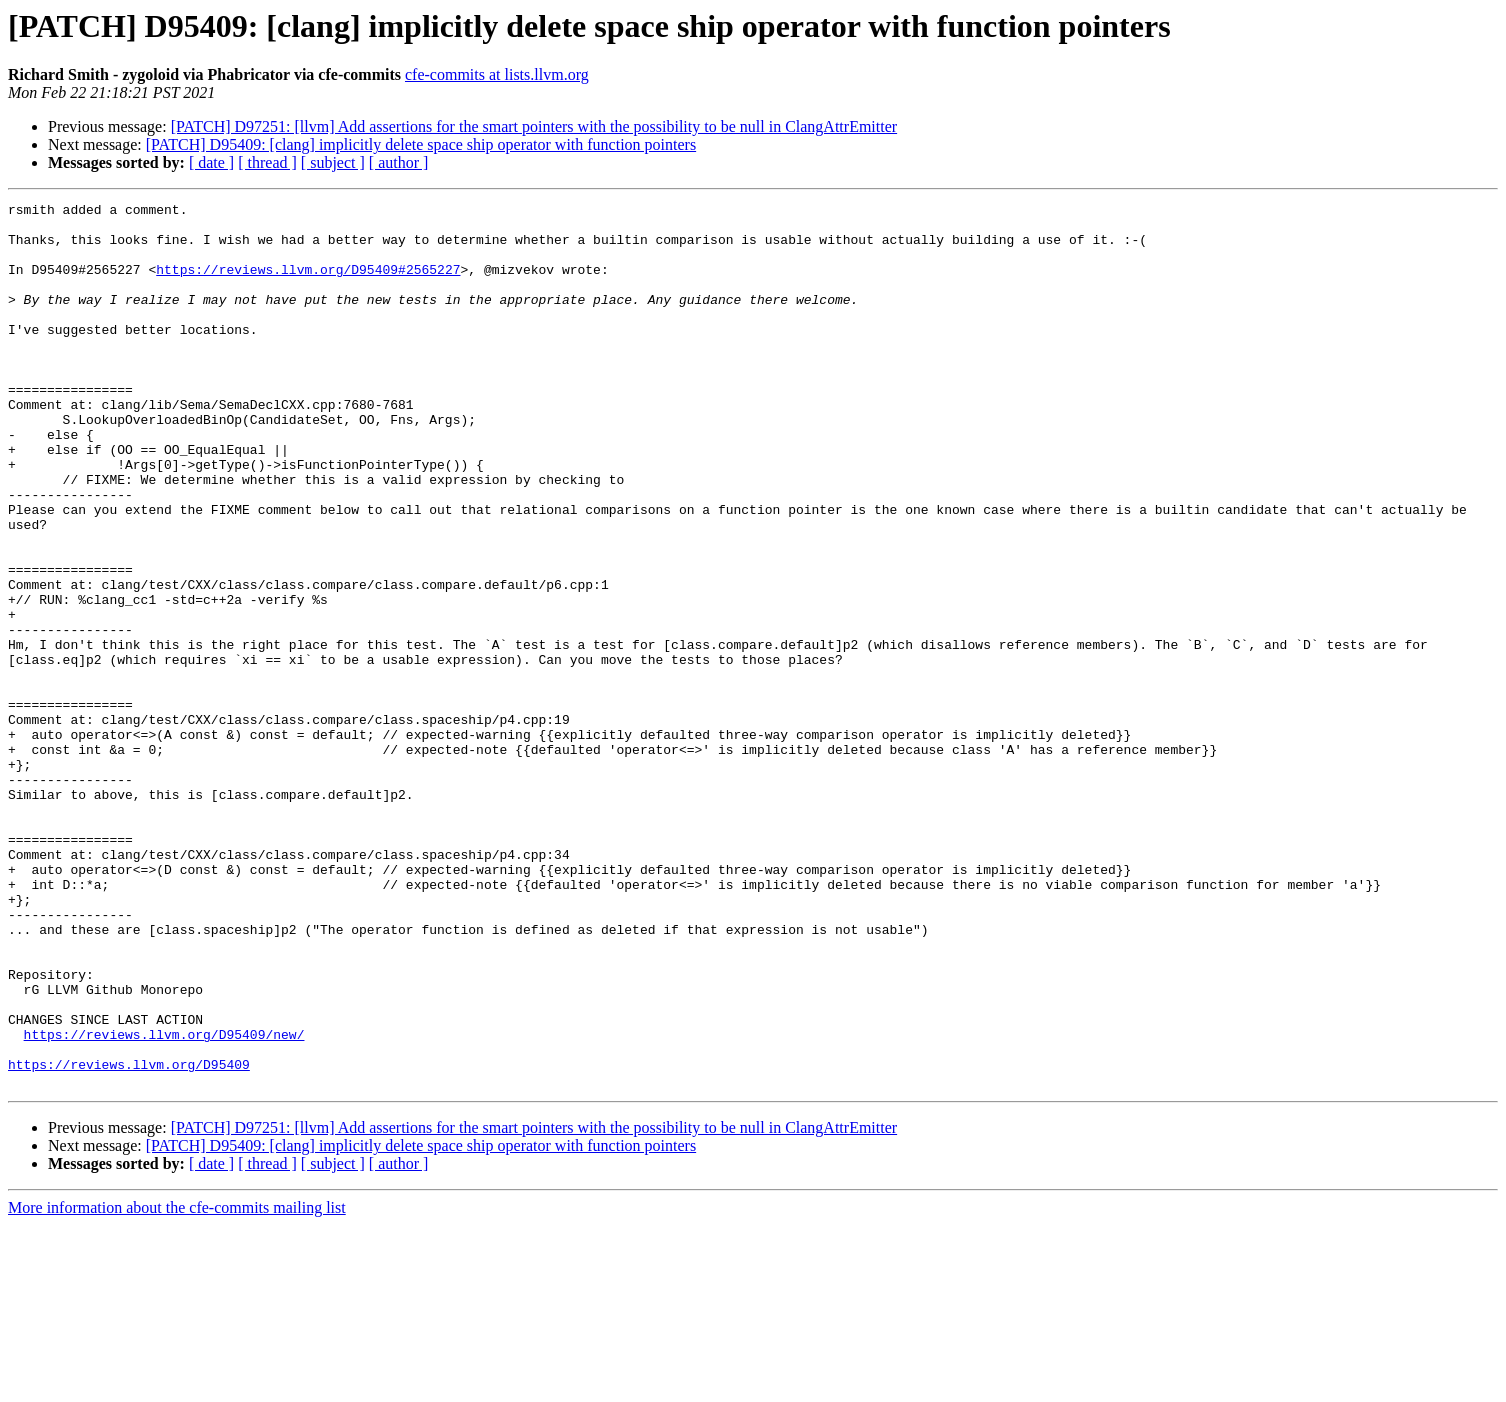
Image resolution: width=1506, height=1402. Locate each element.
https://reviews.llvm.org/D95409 (129, 1238)
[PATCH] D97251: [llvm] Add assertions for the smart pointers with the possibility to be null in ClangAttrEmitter (534, 126)
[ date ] (211, 162)
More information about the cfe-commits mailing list (177, 1384)
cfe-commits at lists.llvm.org (497, 74)
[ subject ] (333, 162)
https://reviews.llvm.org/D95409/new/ (164, 1202)
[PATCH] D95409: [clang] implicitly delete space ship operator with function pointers (421, 144)
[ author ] (399, 162)
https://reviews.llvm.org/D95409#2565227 (308, 284)
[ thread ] (267, 162)
